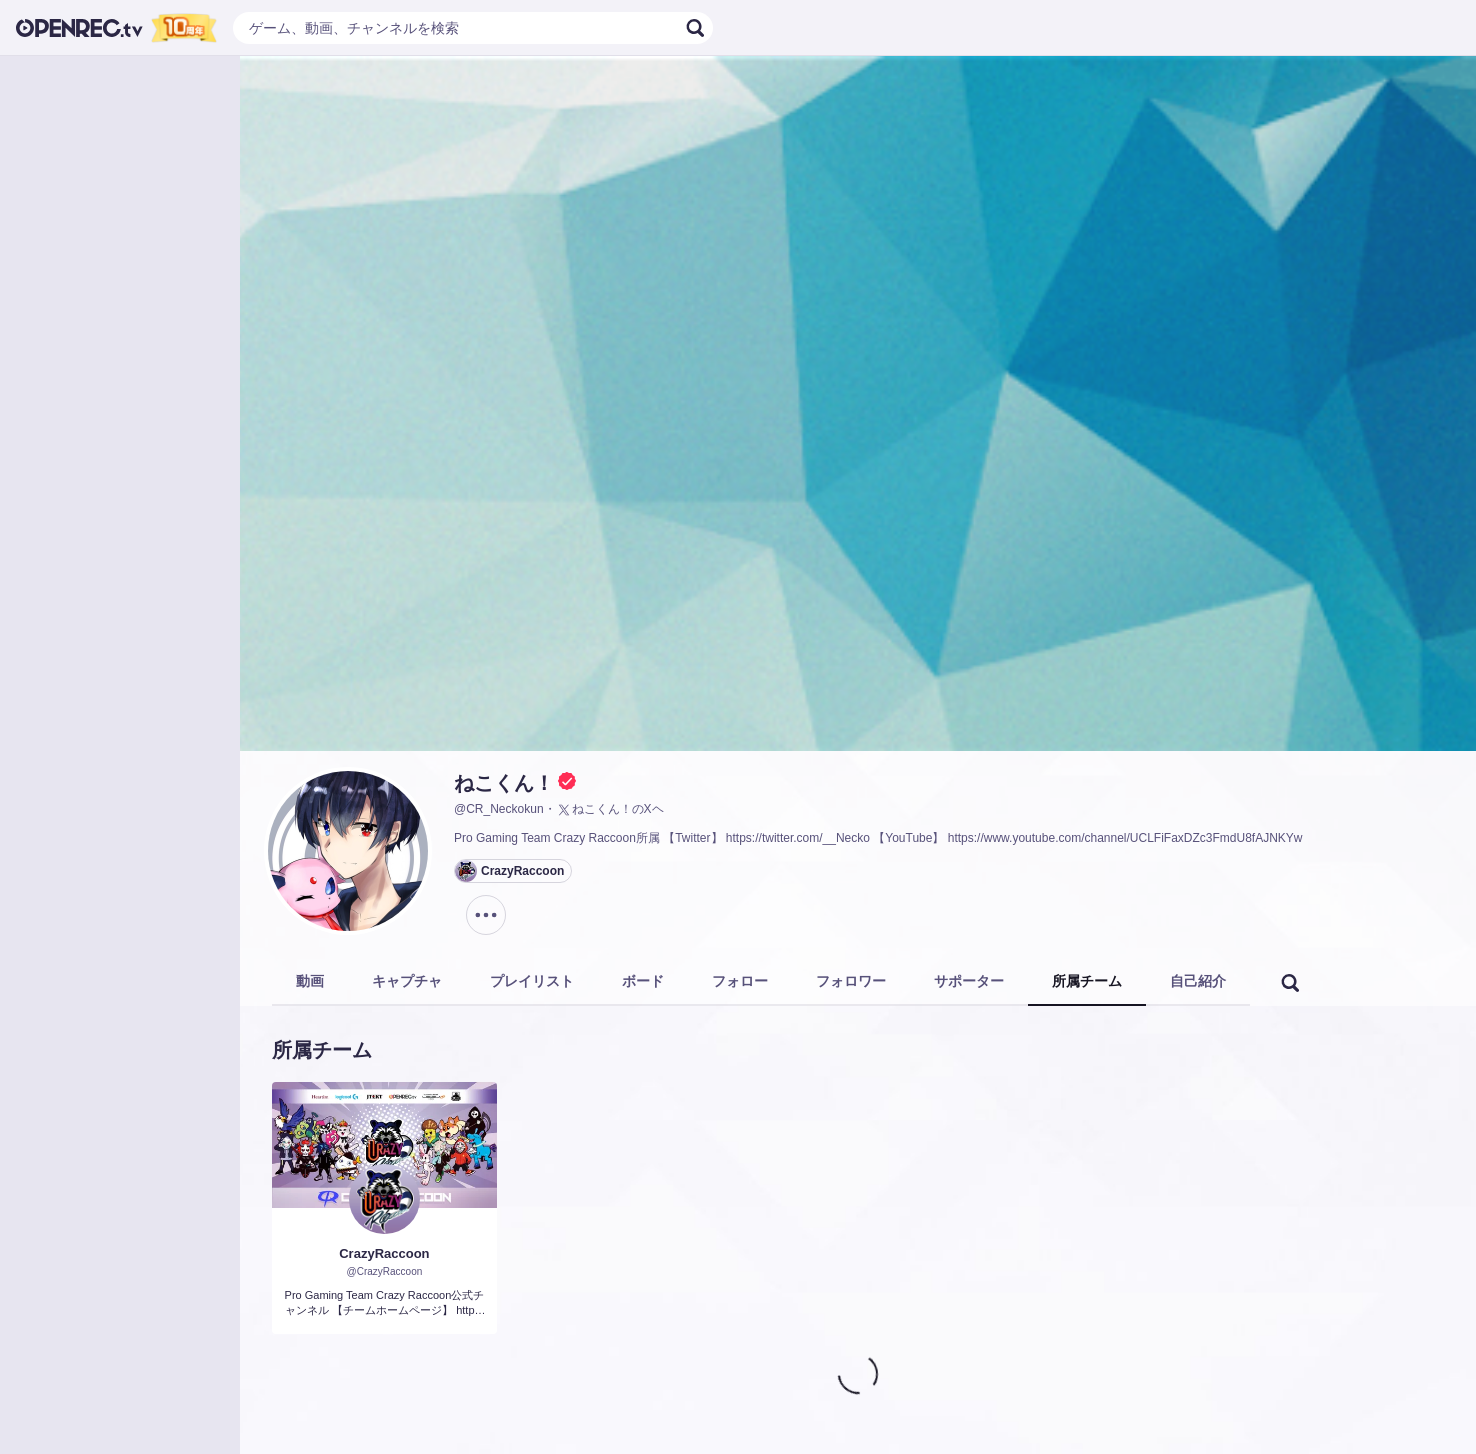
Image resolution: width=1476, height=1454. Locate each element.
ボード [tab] (643, 981)
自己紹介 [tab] (1198, 981)
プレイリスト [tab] (532, 981)
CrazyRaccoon (384, 1253)
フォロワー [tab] (851, 981)
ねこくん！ (504, 783)
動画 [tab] (310, 981)
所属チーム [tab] (1087, 981)
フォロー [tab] (740, 981)
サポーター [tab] (969, 981)
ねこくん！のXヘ (610, 810)
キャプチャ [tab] (407, 981)
